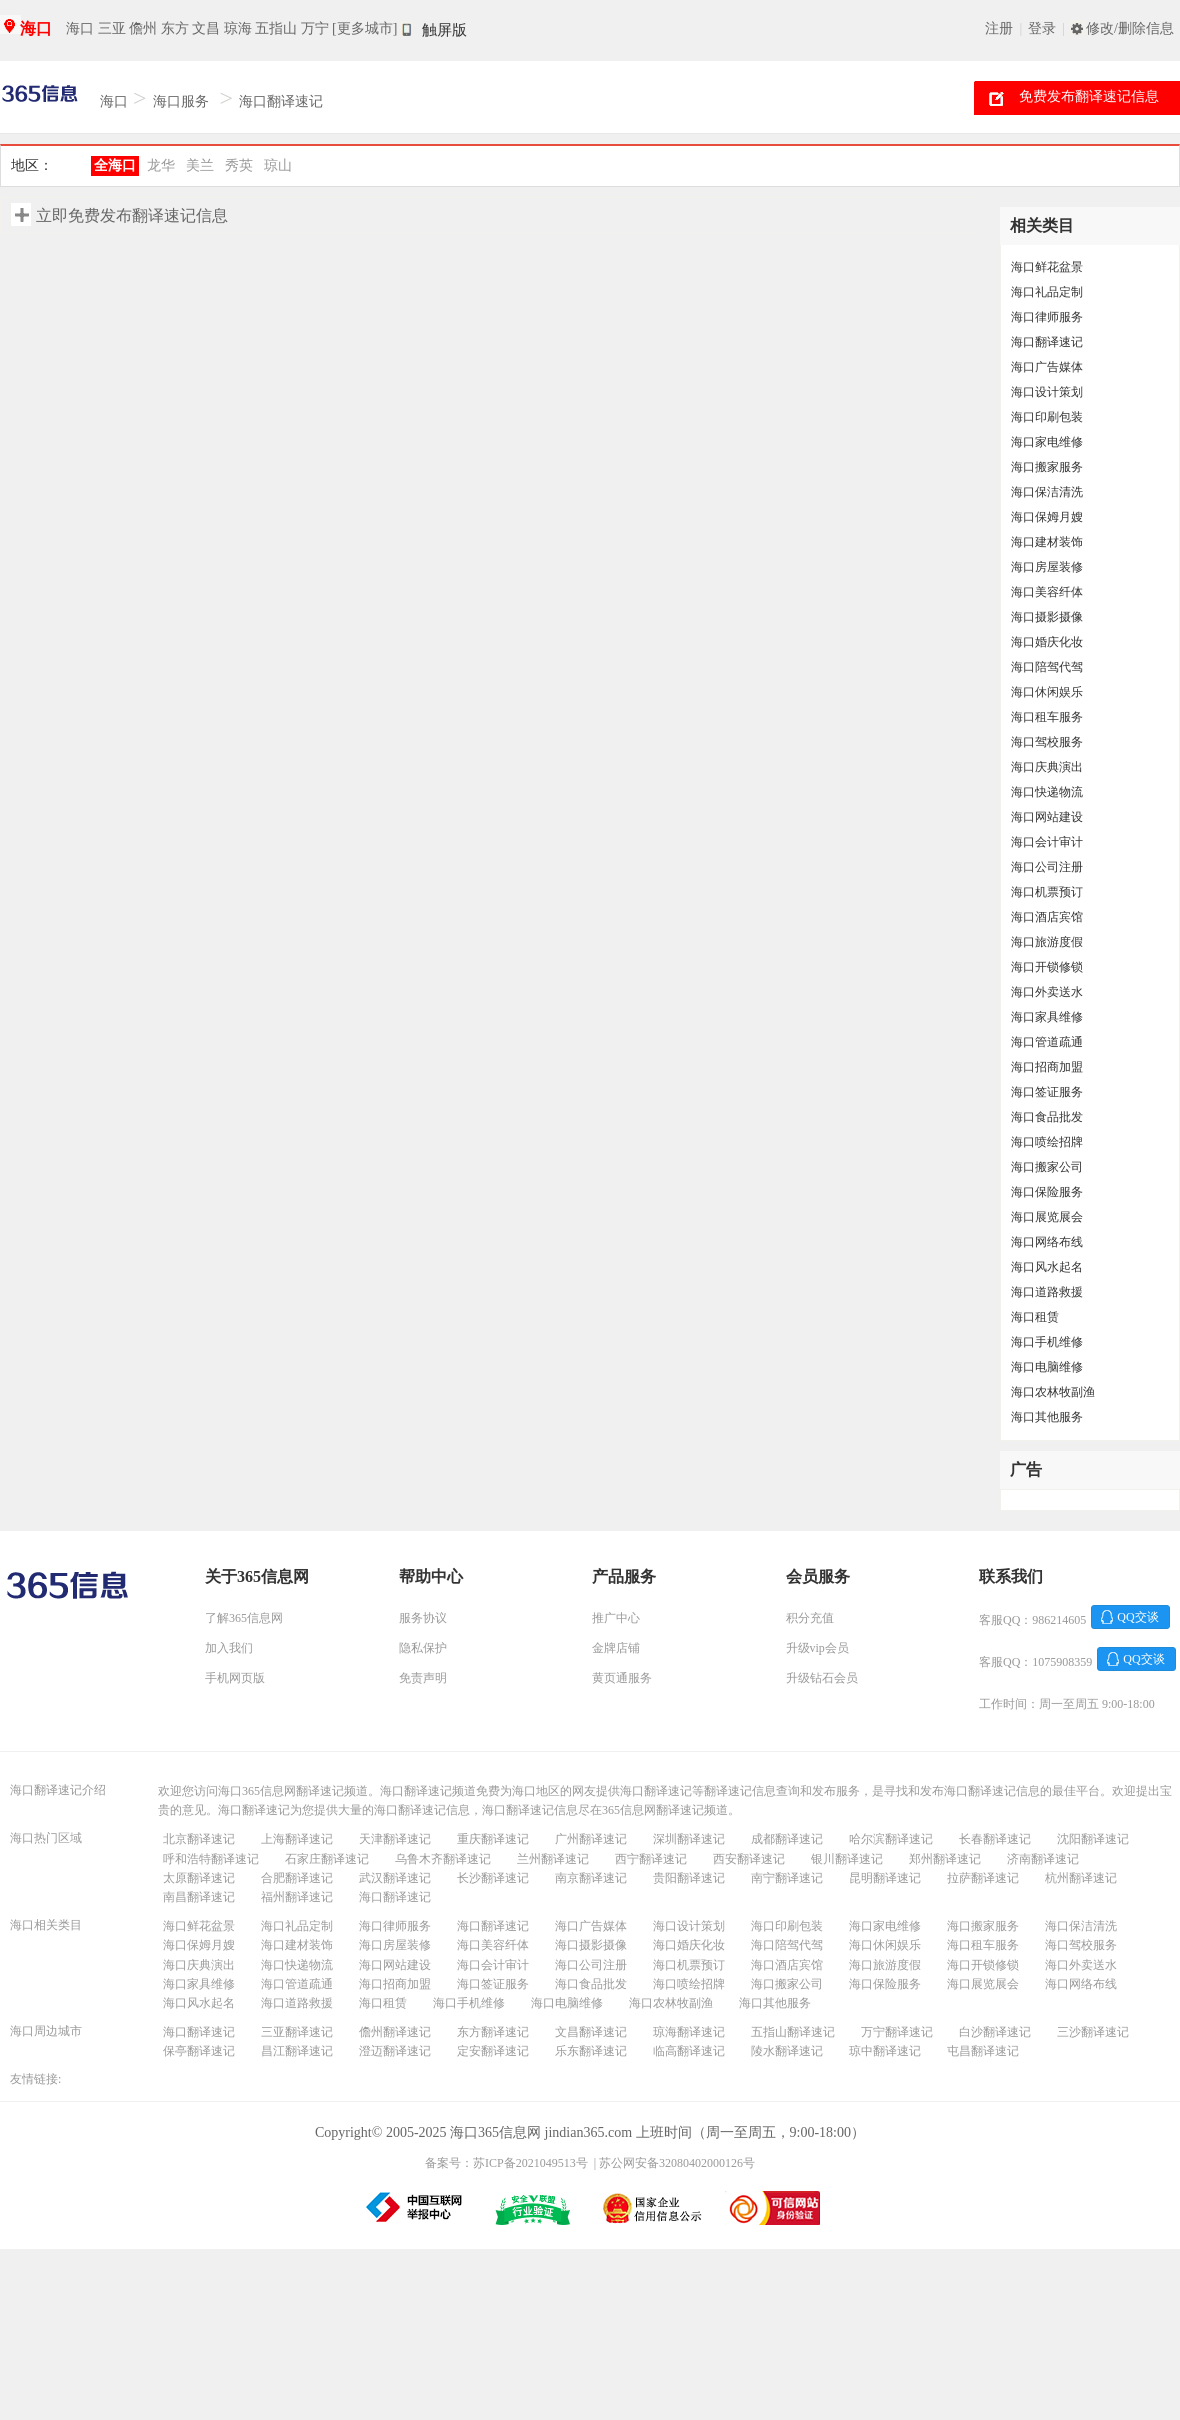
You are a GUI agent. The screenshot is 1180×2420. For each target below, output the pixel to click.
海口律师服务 (1047, 317)
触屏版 (444, 30)
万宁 (315, 28)
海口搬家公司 (1047, 1167)
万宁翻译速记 (897, 2032)
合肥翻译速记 (297, 1878)
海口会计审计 (1047, 842)
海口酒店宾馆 (1047, 917)
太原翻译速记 (199, 1878)
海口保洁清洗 (1047, 492)
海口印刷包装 (1047, 417)
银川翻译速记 (847, 1859)
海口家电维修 (1047, 442)
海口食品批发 (1047, 1117)
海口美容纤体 (1047, 592)
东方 (175, 28)
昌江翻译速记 (297, 2051)
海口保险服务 (1047, 1192)
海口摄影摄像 (1047, 617)
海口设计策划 (1047, 392)
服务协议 (423, 1618)
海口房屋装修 (1047, 567)
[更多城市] (364, 28)
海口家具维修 (1047, 1017)
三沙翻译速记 (1093, 2032)
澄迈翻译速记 (395, 2051)
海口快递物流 (1047, 792)
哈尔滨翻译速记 (891, 1839)
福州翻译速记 (297, 1897)
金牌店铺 (616, 1648)
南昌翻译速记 (199, 1897)
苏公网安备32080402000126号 (677, 2163)
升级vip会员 (817, 1648)
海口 (36, 28)
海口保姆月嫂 (1047, 517)
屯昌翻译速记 (983, 2051)
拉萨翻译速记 (983, 1878)
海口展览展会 (1047, 1217)
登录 (1042, 28)
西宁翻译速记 (651, 1859)
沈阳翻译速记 (1093, 1839)
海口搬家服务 (1047, 467)
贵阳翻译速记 (689, 1878)
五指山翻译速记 (793, 2032)
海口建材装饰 (1047, 542)
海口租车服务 (1047, 717)
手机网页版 (235, 1678)
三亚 (112, 28)
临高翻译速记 (689, 2051)
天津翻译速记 (395, 1839)
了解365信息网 (244, 1618)
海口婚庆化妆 (1047, 642)
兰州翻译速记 (553, 1859)
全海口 (115, 165)
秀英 (239, 165)
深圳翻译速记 (689, 1839)
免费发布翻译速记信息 (1089, 96)
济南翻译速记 (1043, 1859)
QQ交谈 (1137, 1617)
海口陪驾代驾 (1047, 667)
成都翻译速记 (787, 1839)
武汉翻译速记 (395, 1878)
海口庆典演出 (1047, 767)
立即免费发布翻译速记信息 (132, 215)
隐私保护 (423, 1648)
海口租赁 (1035, 1317)
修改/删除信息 (1130, 28)
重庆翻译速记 (493, 1839)
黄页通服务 (622, 1678)
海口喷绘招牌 (1047, 1142)
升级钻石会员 (822, 1678)
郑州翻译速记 (945, 1859)
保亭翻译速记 (199, 2051)
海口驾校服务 (1047, 742)
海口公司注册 (1047, 867)
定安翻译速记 (493, 2051)
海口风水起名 (1047, 1267)
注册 (999, 28)
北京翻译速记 (199, 1839)
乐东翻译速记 (591, 2051)
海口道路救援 (1047, 1292)
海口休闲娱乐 (1047, 692)
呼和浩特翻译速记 (211, 1859)
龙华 (161, 165)
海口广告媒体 (1047, 367)
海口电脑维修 (1047, 1367)
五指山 (276, 28)
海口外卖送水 (1047, 992)
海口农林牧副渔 (1053, 1392)
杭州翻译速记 (1081, 1878)
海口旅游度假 (1047, 942)
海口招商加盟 (1047, 1067)
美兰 (200, 165)
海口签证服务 (1047, 1092)
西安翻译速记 (749, 1859)
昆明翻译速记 (885, 1878)
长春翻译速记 (995, 1839)
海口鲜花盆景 (1047, 267)
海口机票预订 (1047, 892)
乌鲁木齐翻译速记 (443, 1859)
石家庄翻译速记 (327, 1859)
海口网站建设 (1047, 817)
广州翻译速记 (591, 1839)
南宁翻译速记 (787, 1878)
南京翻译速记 (591, 1878)
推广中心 (616, 1618)
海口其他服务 (1047, 1417)
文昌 (206, 28)
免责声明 (423, 1678)
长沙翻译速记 (493, 1878)
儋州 (143, 28)
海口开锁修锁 (1047, 967)
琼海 (238, 28)
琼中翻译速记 (885, 2051)
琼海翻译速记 (689, 2032)
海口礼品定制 (1047, 292)
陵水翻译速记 (787, 2051)
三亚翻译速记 (297, 2032)
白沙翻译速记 (995, 2032)
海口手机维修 (1047, 1342)
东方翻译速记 (493, 2032)
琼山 (278, 165)
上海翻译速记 (297, 1839)
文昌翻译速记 (591, 2032)
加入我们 (229, 1648)
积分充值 (810, 1618)
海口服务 (181, 101)
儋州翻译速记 (395, 2032)
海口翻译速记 (281, 101)
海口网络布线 (1047, 1242)
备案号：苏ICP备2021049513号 (506, 2163)
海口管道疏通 (1047, 1042)
